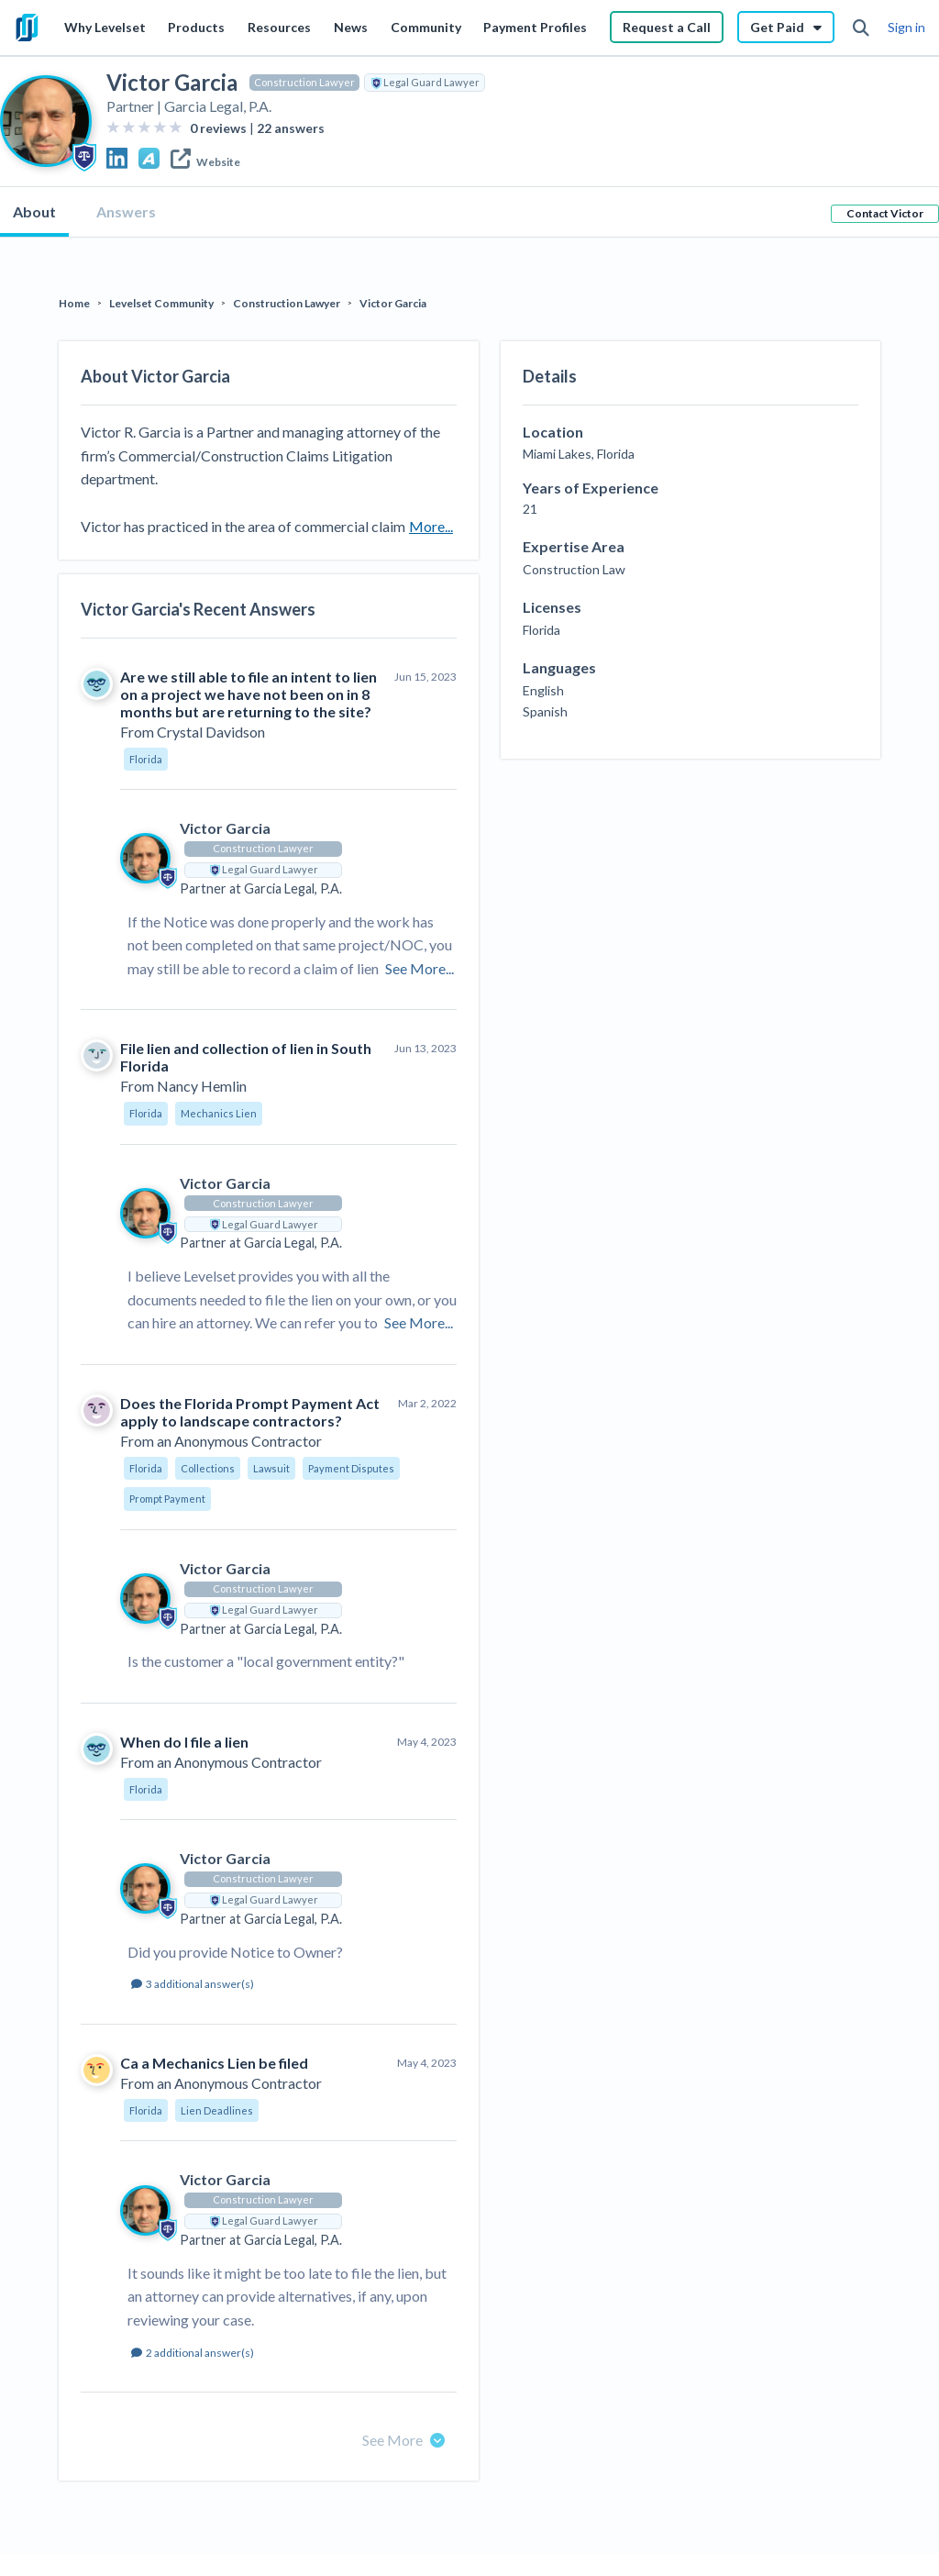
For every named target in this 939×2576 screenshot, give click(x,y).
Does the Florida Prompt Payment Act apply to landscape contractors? (250, 1411)
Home (74, 303)
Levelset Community (161, 303)
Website (205, 162)
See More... (419, 968)
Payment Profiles (535, 27)
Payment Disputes (351, 1468)
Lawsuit (271, 1468)
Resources (279, 27)
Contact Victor (884, 213)
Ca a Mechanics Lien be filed (214, 2062)
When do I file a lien (184, 1741)
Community (426, 27)
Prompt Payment (167, 1499)
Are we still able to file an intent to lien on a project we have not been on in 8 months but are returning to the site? (248, 694)
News (351, 27)
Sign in (906, 27)
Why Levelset (105, 27)
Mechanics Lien (219, 1113)
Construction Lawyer (304, 82)
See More (403, 2439)
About (34, 211)
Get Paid (786, 27)
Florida (145, 759)
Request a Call (667, 27)
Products (196, 27)
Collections (208, 1468)
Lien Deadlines (217, 2110)
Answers (126, 211)
